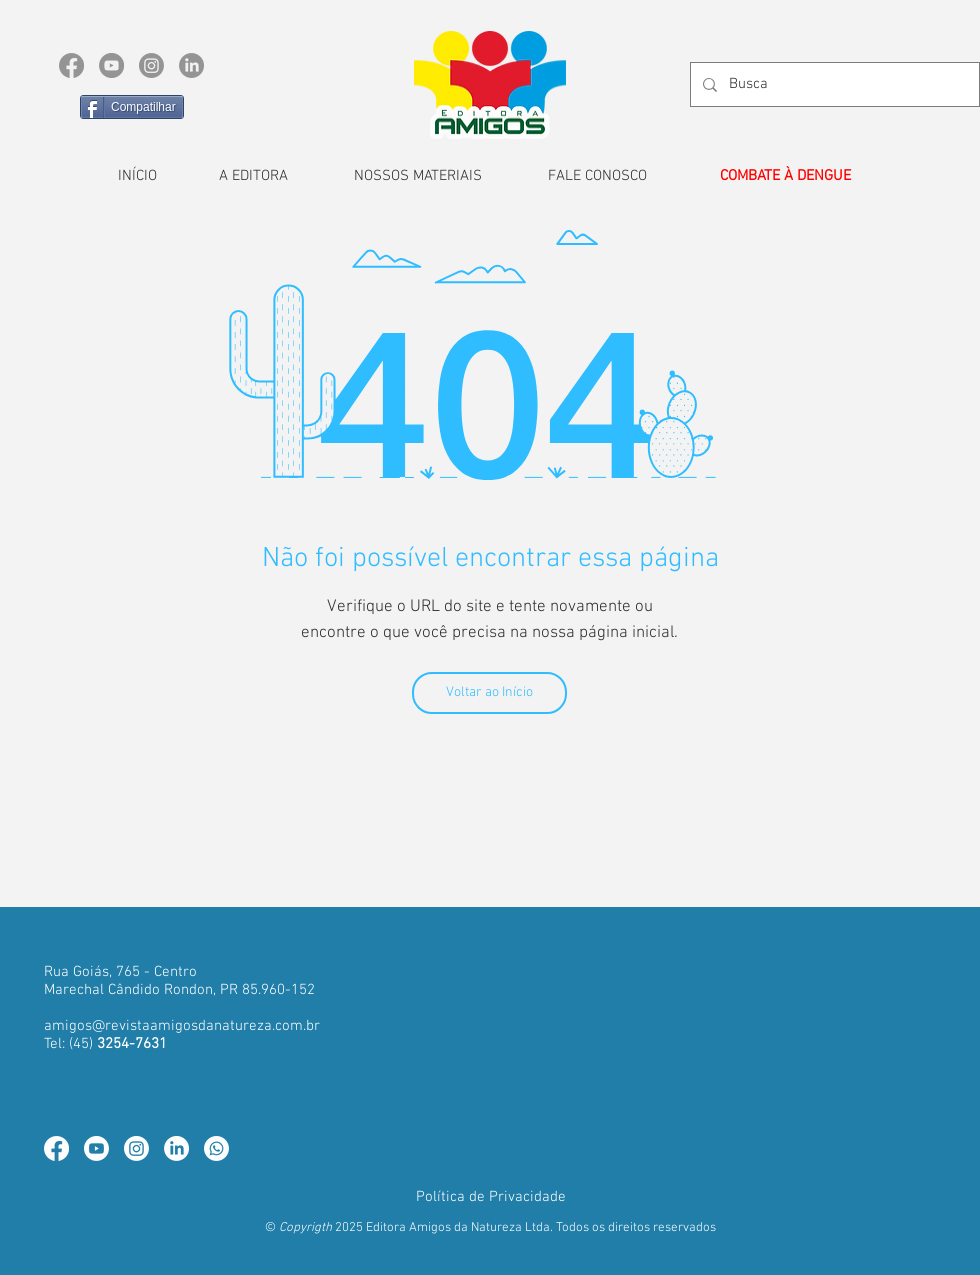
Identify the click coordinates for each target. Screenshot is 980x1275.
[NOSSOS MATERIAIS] (418, 176)
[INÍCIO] (137, 176)
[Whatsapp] (216, 1148)
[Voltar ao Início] (489, 693)
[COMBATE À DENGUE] (785, 176)
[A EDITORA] (253, 176)
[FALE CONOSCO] (597, 176)
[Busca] (833, 84)
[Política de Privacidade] (491, 1197)
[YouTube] (111, 65)
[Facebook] (71, 65)
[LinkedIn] (191, 65)
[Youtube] (96, 1148)
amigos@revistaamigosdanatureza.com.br (182, 1026)
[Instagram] (151, 65)
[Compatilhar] (132, 107)
